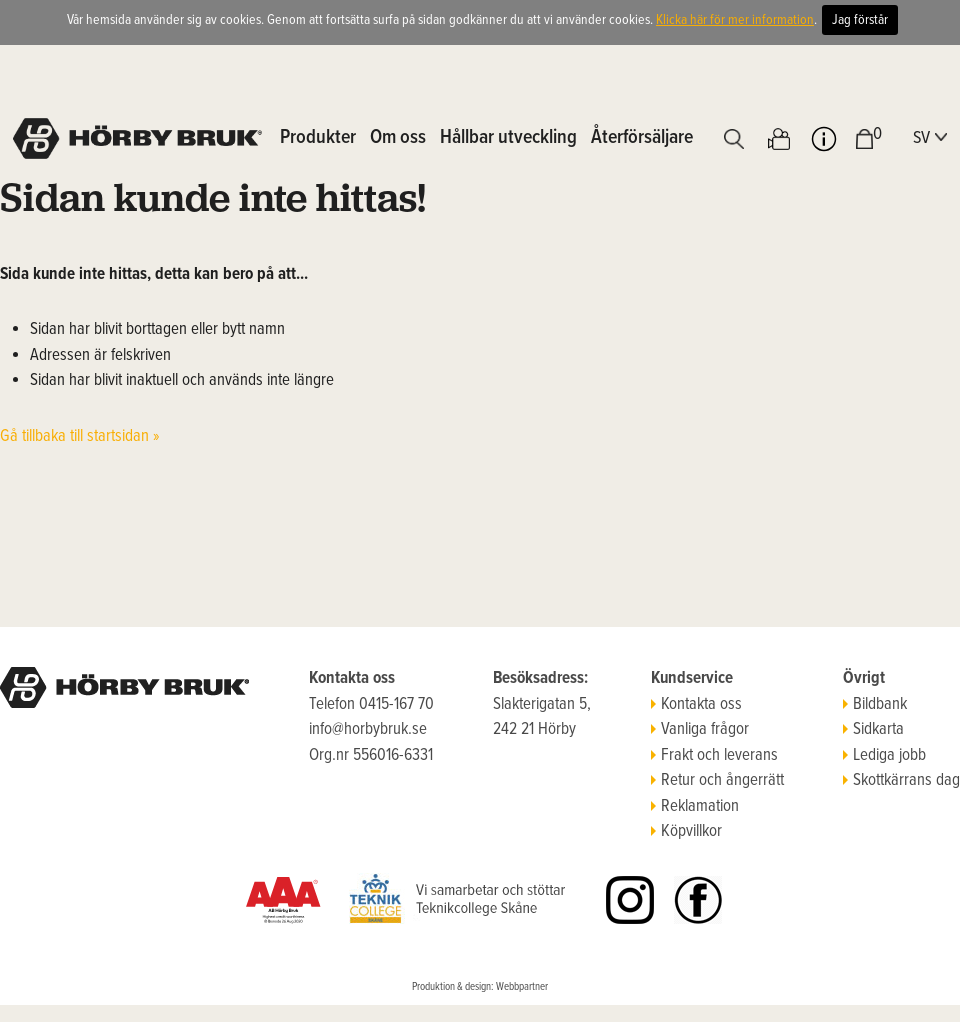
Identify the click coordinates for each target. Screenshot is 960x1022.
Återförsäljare (642, 138)
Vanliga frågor (700, 730)
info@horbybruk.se (368, 730)
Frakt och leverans (714, 756)
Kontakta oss (696, 705)
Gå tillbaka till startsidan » (80, 437)
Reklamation (695, 807)
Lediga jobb (884, 756)
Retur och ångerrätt (717, 781)
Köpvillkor (686, 832)
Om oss (398, 138)
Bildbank (875, 705)
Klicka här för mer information (735, 20)
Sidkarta (873, 730)
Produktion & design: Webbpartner (480, 987)
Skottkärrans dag (901, 781)
